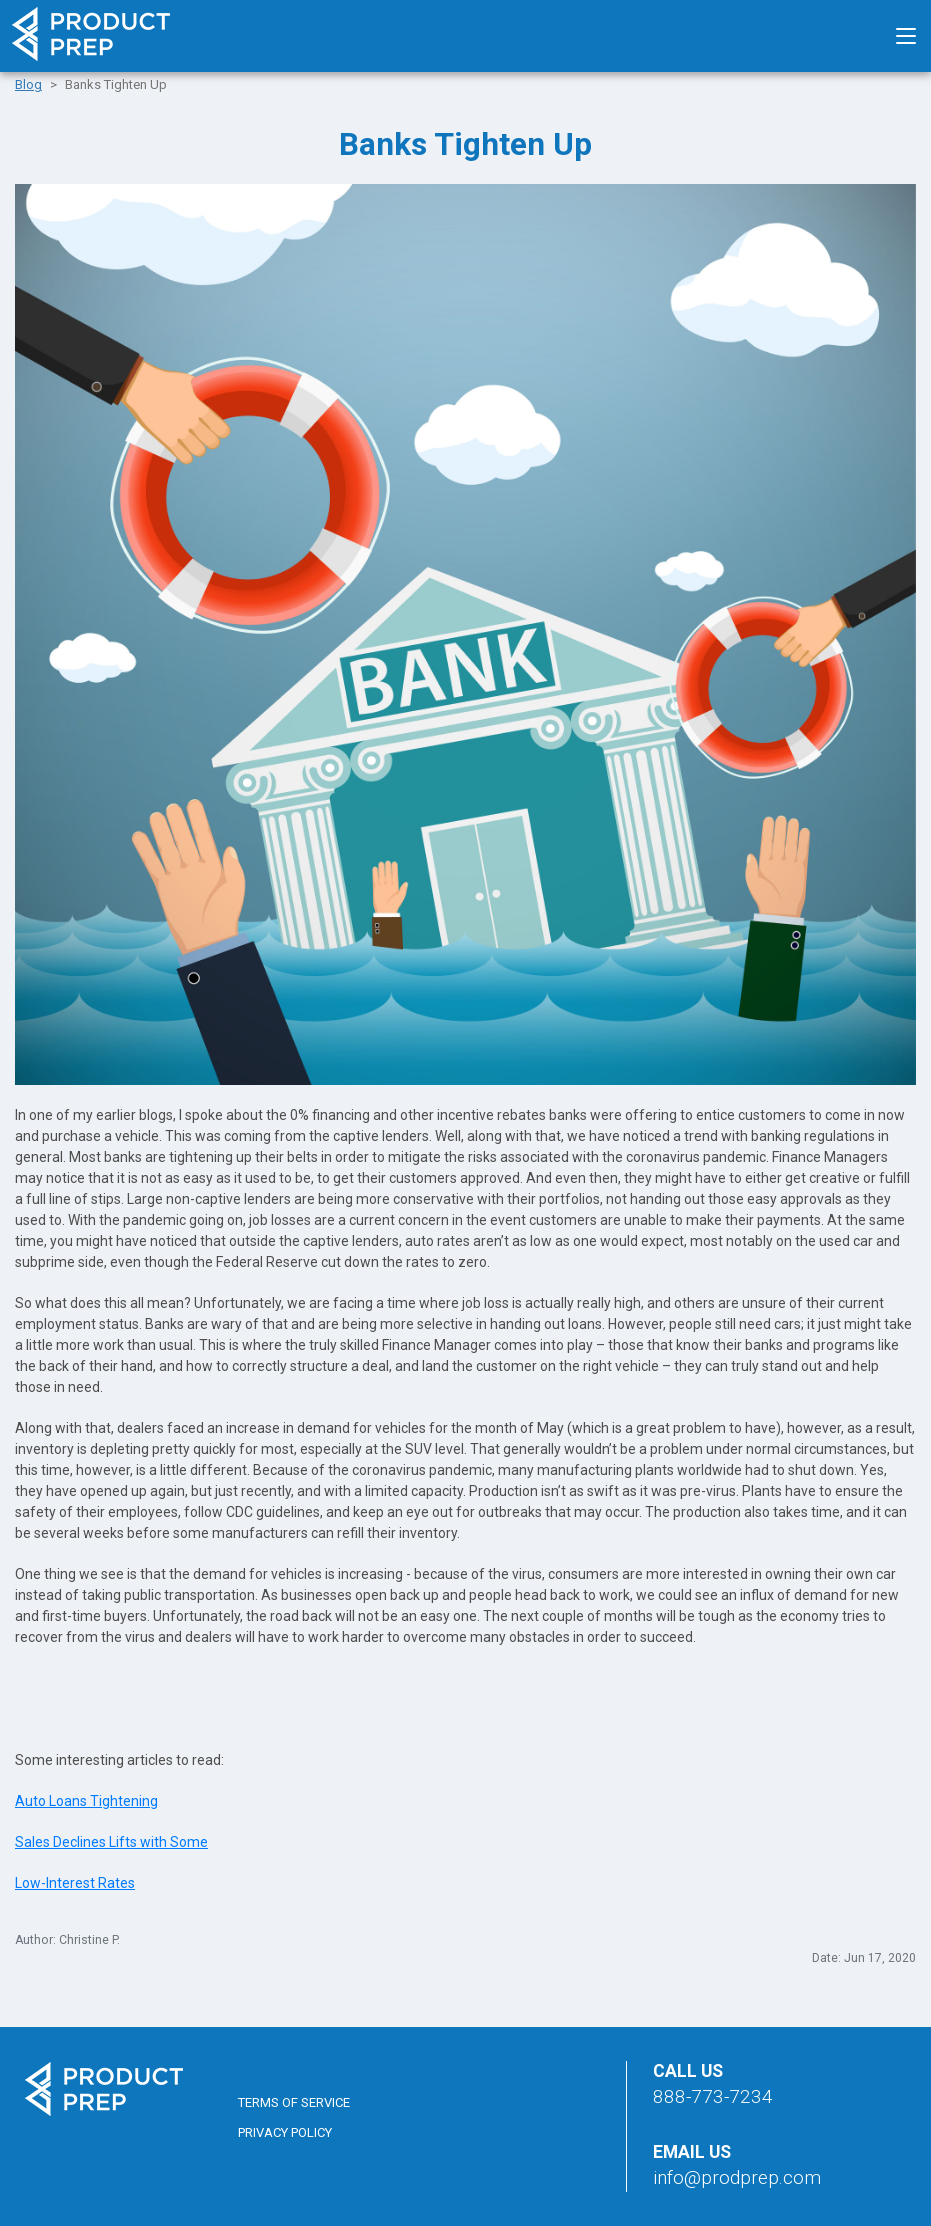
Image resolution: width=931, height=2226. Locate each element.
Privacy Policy (285, 2132)
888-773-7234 (713, 2096)
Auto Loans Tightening (86, 1801)
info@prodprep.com (737, 2177)
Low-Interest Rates (75, 1883)
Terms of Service (294, 2102)
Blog (28, 84)
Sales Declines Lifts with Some (111, 1842)
